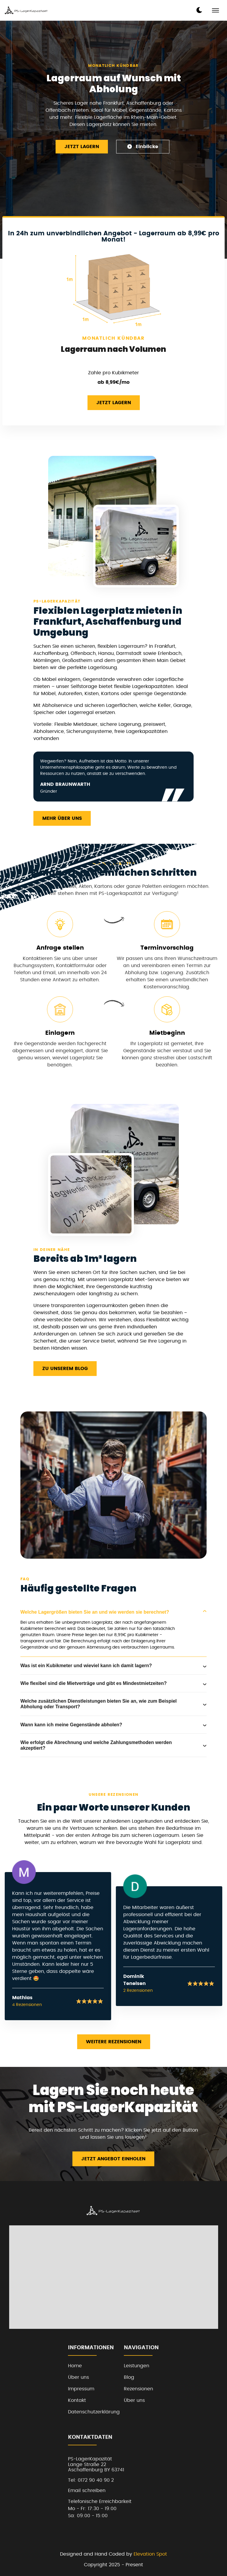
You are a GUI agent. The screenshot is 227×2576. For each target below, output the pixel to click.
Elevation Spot (150, 2554)
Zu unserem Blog (65, 1368)
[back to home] (26, 10)
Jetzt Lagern (81, 146)
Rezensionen (138, 2388)
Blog (129, 2377)
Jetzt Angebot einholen (113, 2158)
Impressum (81, 2388)
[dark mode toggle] (199, 10)
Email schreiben (87, 2490)
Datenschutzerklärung (94, 2412)
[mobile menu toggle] (215, 10)
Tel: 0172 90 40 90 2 (91, 2480)
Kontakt (77, 2400)
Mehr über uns (62, 818)
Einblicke (142, 146)
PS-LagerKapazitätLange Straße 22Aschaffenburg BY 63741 (96, 2464)
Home (75, 2365)
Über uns (78, 2377)
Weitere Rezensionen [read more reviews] (113, 2041)
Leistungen (136, 2365)
